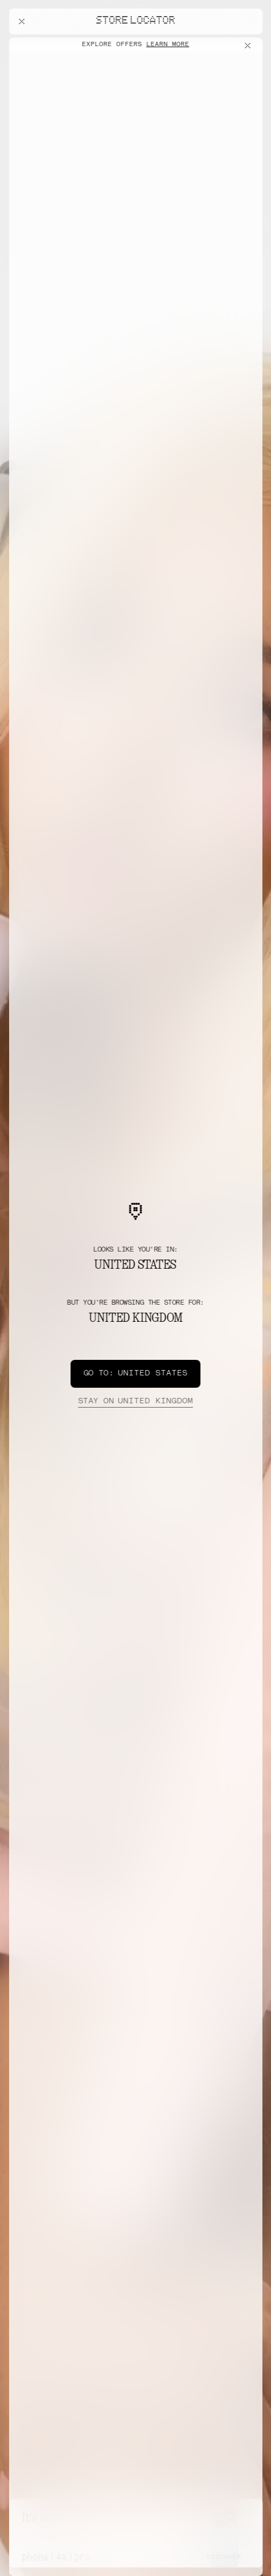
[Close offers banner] (249, 45)
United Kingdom (135, 1401)
